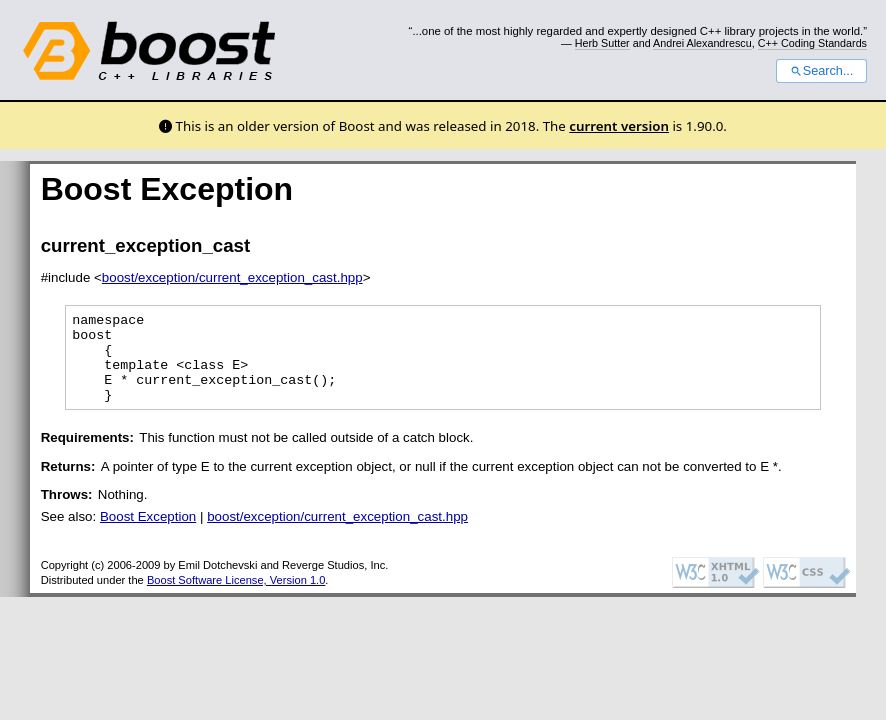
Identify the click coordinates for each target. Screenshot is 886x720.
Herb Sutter (602, 43)
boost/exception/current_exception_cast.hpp (232, 277)
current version (619, 126)
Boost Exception (148, 534)
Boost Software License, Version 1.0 (236, 598)
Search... (821, 71)
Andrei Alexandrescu (702, 43)
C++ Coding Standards (812, 43)
